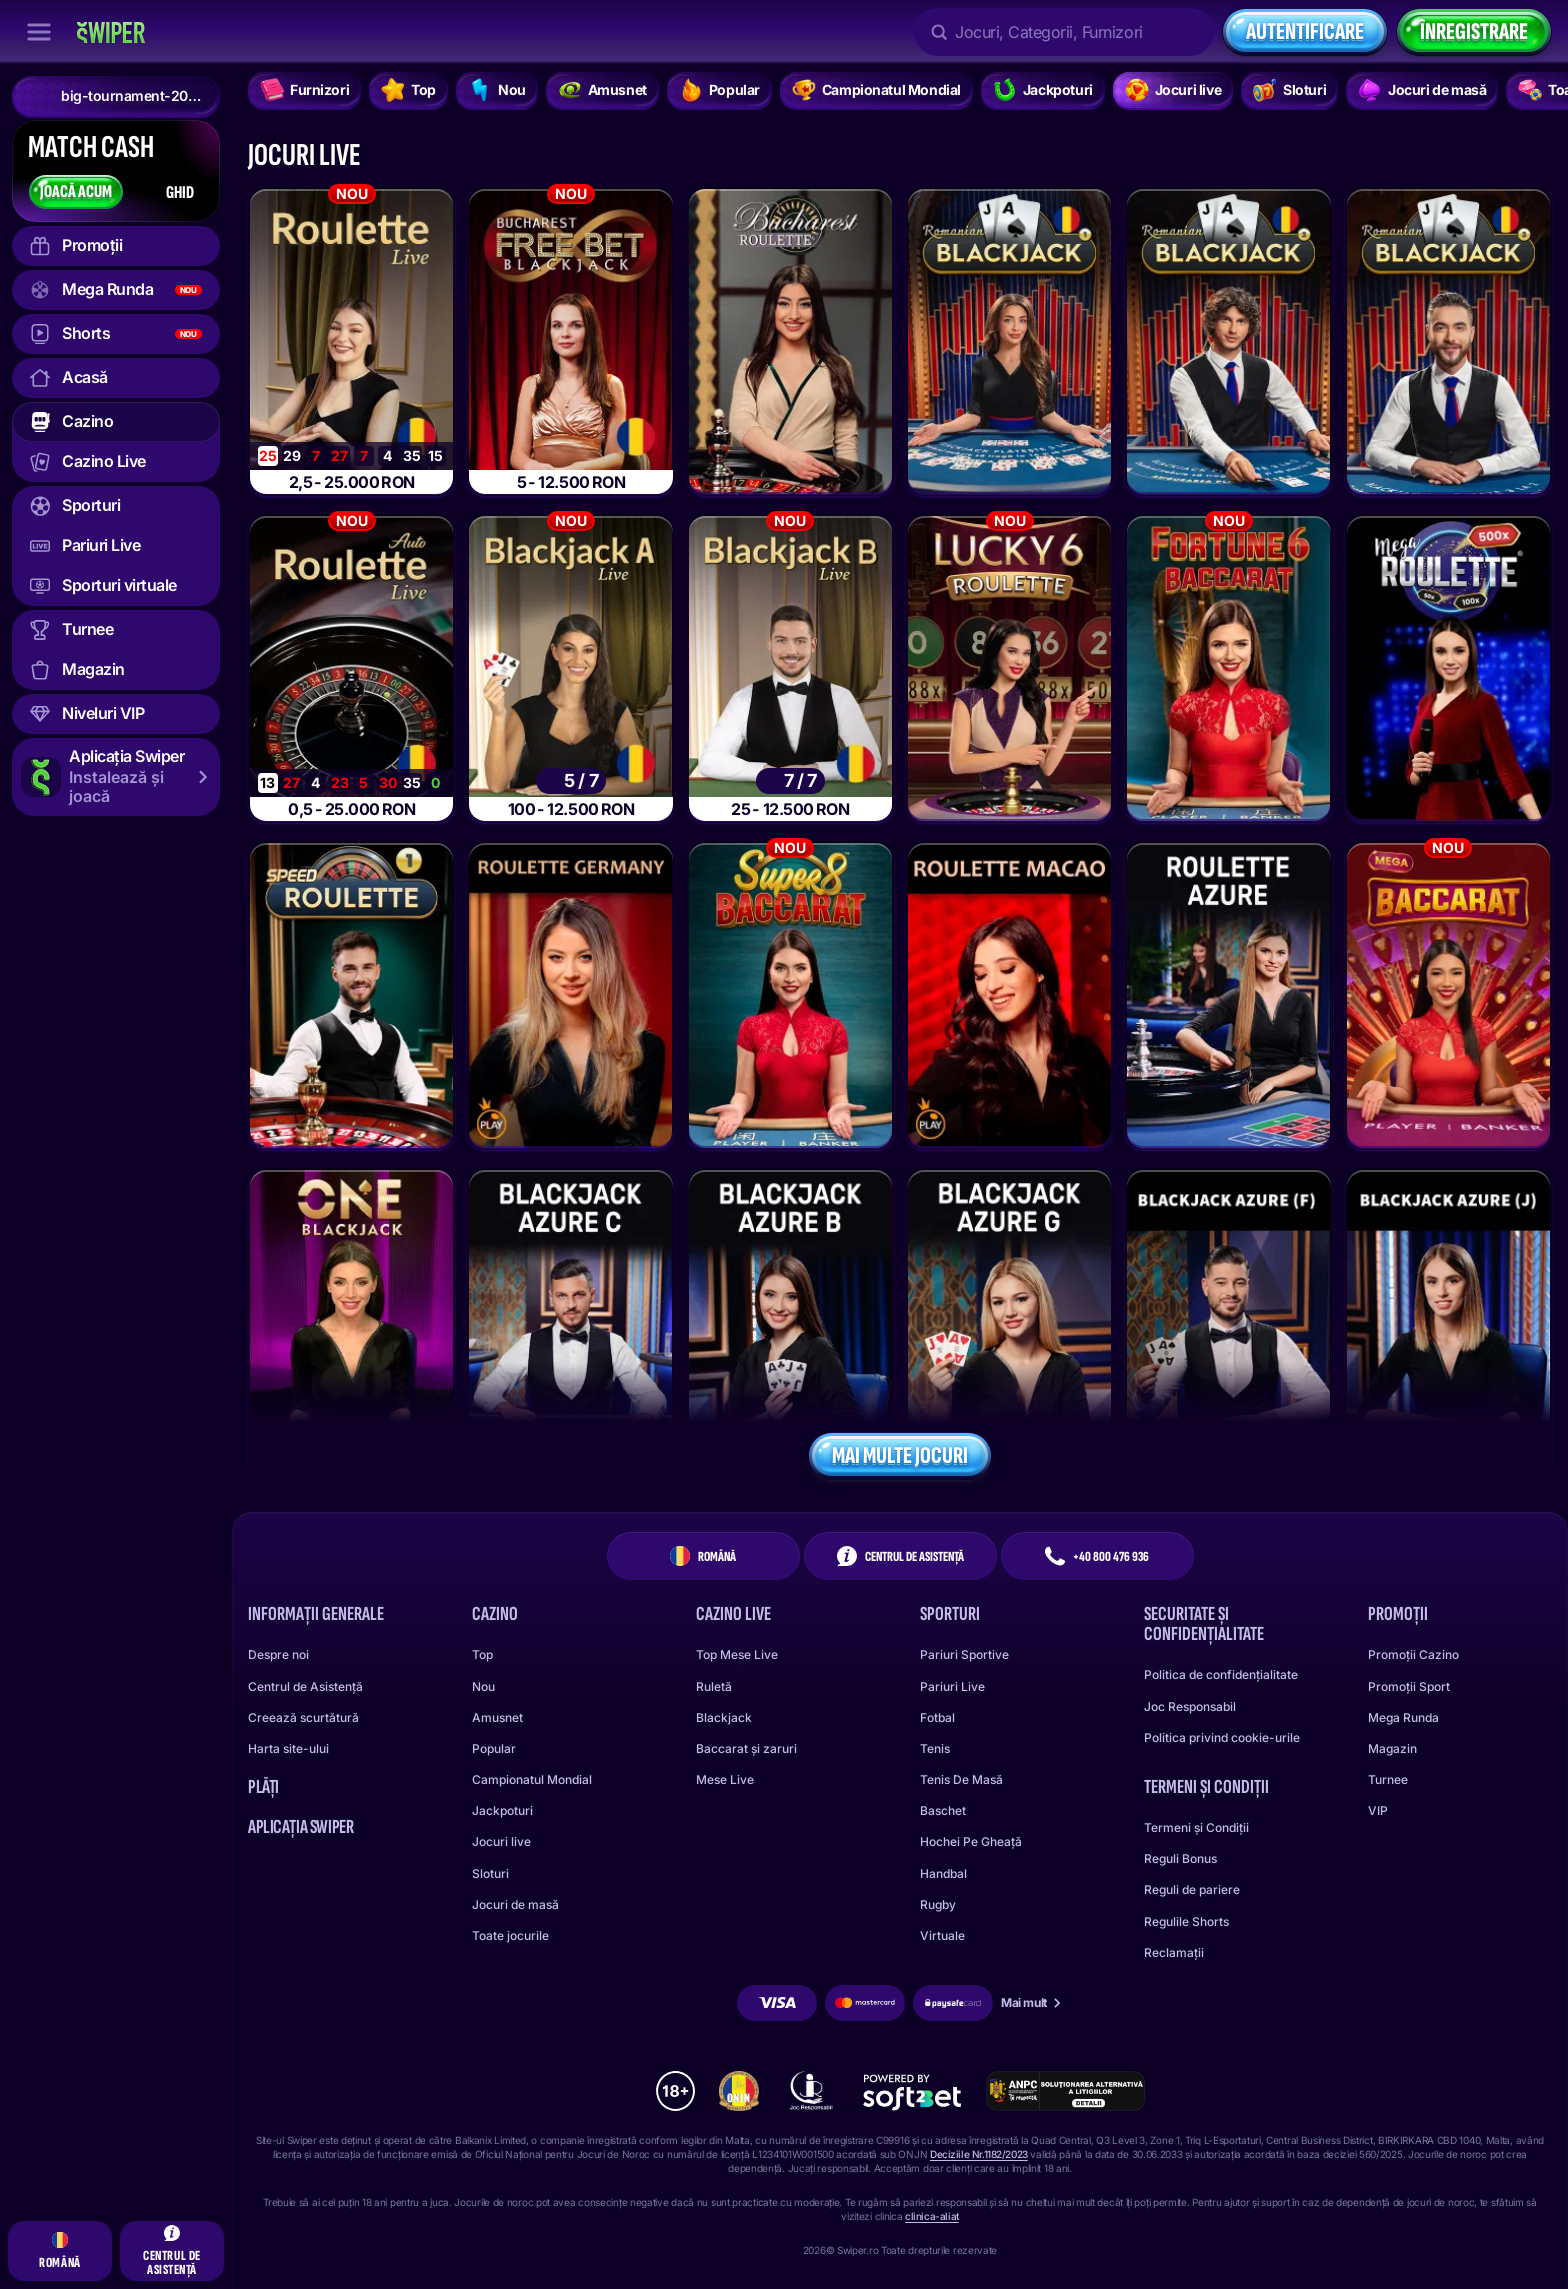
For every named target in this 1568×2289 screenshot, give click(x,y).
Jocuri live (501, 1841)
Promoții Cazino (1413, 1654)
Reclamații (1174, 1952)
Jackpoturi (502, 1810)
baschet (943, 1810)
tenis (935, 1748)
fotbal (937, 1717)
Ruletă (714, 1686)
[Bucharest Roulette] (351, 341)
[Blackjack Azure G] (1009, 1322)
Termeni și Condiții (1196, 1827)
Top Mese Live (737, 1654)
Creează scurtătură (303, 1717)
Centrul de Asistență (305, 1686)
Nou (483, 1686)
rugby (938, 1904)
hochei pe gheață (971, 1841)
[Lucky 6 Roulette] (1009, 668)
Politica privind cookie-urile (1222, 1737)
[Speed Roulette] (351, 995)
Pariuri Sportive (964, 1654)
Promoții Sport (1409, 1686)
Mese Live (725, 1779)
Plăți (263, 1787)
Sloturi (490, 1873)
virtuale (942, 1935)
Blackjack (724, 1717)
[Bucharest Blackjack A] (570, 668)
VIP (1378, 1810)
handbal (943, 1873)
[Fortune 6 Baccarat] (1228, 668)
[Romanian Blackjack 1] (1009, 341)
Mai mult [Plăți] (1032, 2002)
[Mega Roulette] (1448, 668)
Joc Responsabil (1190, 1706)
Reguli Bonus (1180, 1858)
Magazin (1392, 1748)
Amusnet (497, 1717)
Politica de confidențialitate (1221, 1674)
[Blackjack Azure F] (1228, 1322)
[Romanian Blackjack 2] (1228, 341)
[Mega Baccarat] (1448, 995)
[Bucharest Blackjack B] (790, 668)
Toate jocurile (510, 1935)
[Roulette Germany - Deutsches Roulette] (570, 995)
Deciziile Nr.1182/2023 (979, 2154)
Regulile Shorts (1186, 1921)
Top (482, 1654)
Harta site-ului (288, 1748)
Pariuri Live (952, 1686)
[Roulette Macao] (1009, 995)
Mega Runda (1403, 1717)
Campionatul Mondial (532, 1779)
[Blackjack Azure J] (1448, 1322)
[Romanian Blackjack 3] (1448, 341)
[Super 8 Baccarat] (790, 995)
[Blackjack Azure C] (570, 1322)
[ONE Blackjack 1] (351, 1322)
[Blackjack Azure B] (790, 1322)
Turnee (1388, 1779)
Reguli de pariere (1192, 1889)
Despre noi (278, 1654)
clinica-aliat (932, 2216)
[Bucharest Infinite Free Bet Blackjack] (570, 341)
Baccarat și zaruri (746, 1748)
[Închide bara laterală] (39, 32)
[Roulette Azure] (1228, 995)
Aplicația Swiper (300, 1827)
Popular (494, 1748)
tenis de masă (961, 1779)
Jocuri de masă (515, 1904)
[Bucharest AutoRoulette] (351, 668)
